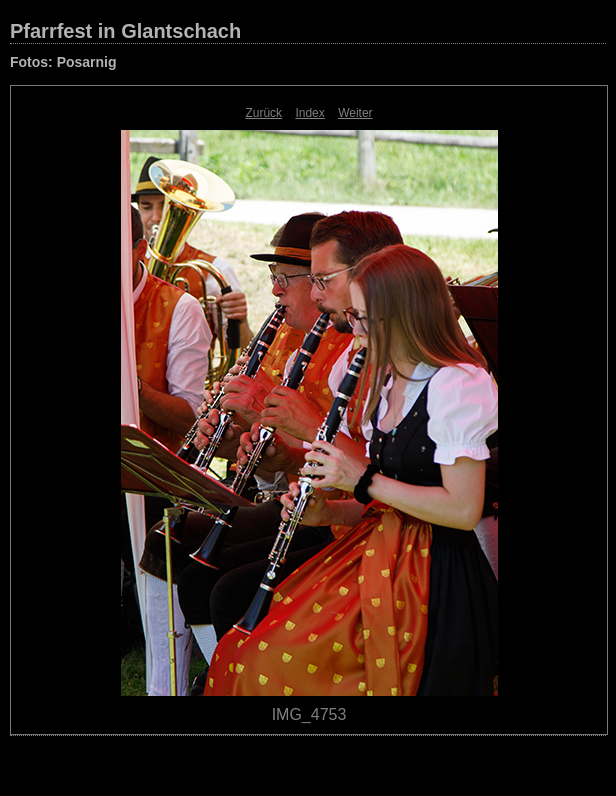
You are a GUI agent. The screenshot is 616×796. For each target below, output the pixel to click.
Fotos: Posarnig (63, 62)
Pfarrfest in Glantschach (125, 31)
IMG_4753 (309, 714)
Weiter (355, 113)
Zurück (263, 113)
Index (309, 113)
